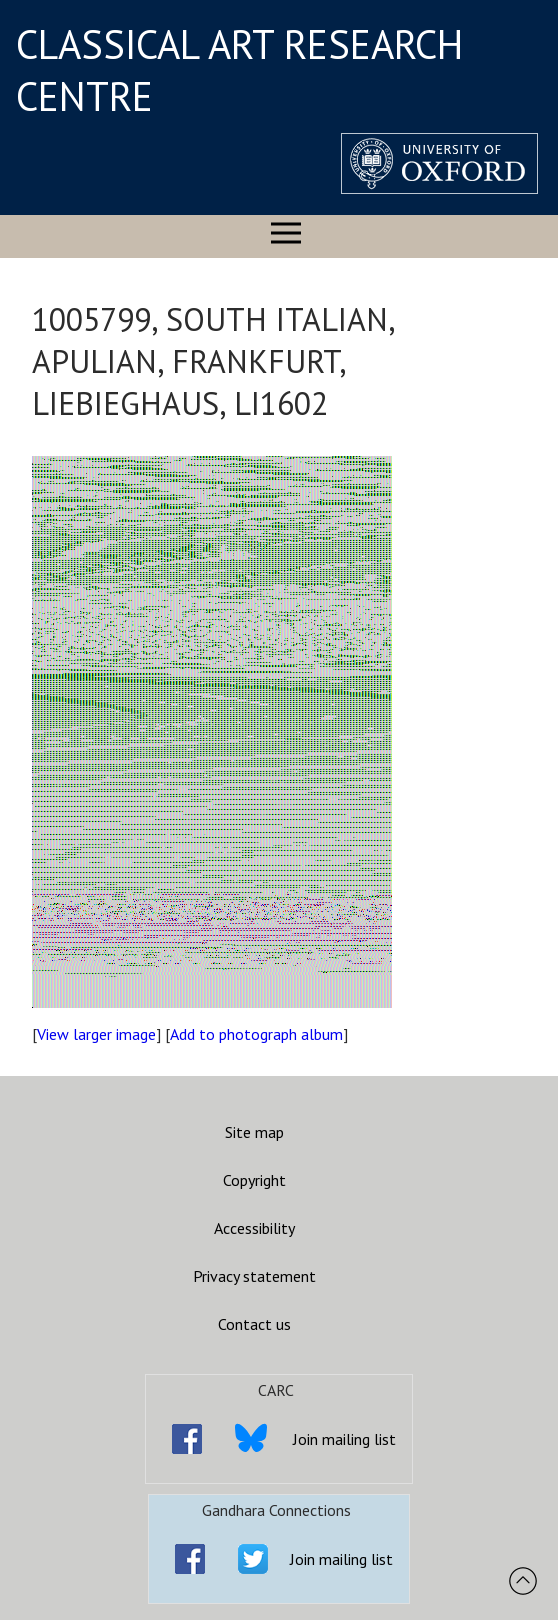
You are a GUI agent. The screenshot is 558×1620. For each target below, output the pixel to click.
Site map (254, 1132)
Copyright (254, 1180)
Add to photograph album (256, 1034)
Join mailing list (344, 1439)
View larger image (96, 1034)
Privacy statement (254, 1276)
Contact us (254, 1324)
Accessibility (254, 1228)
